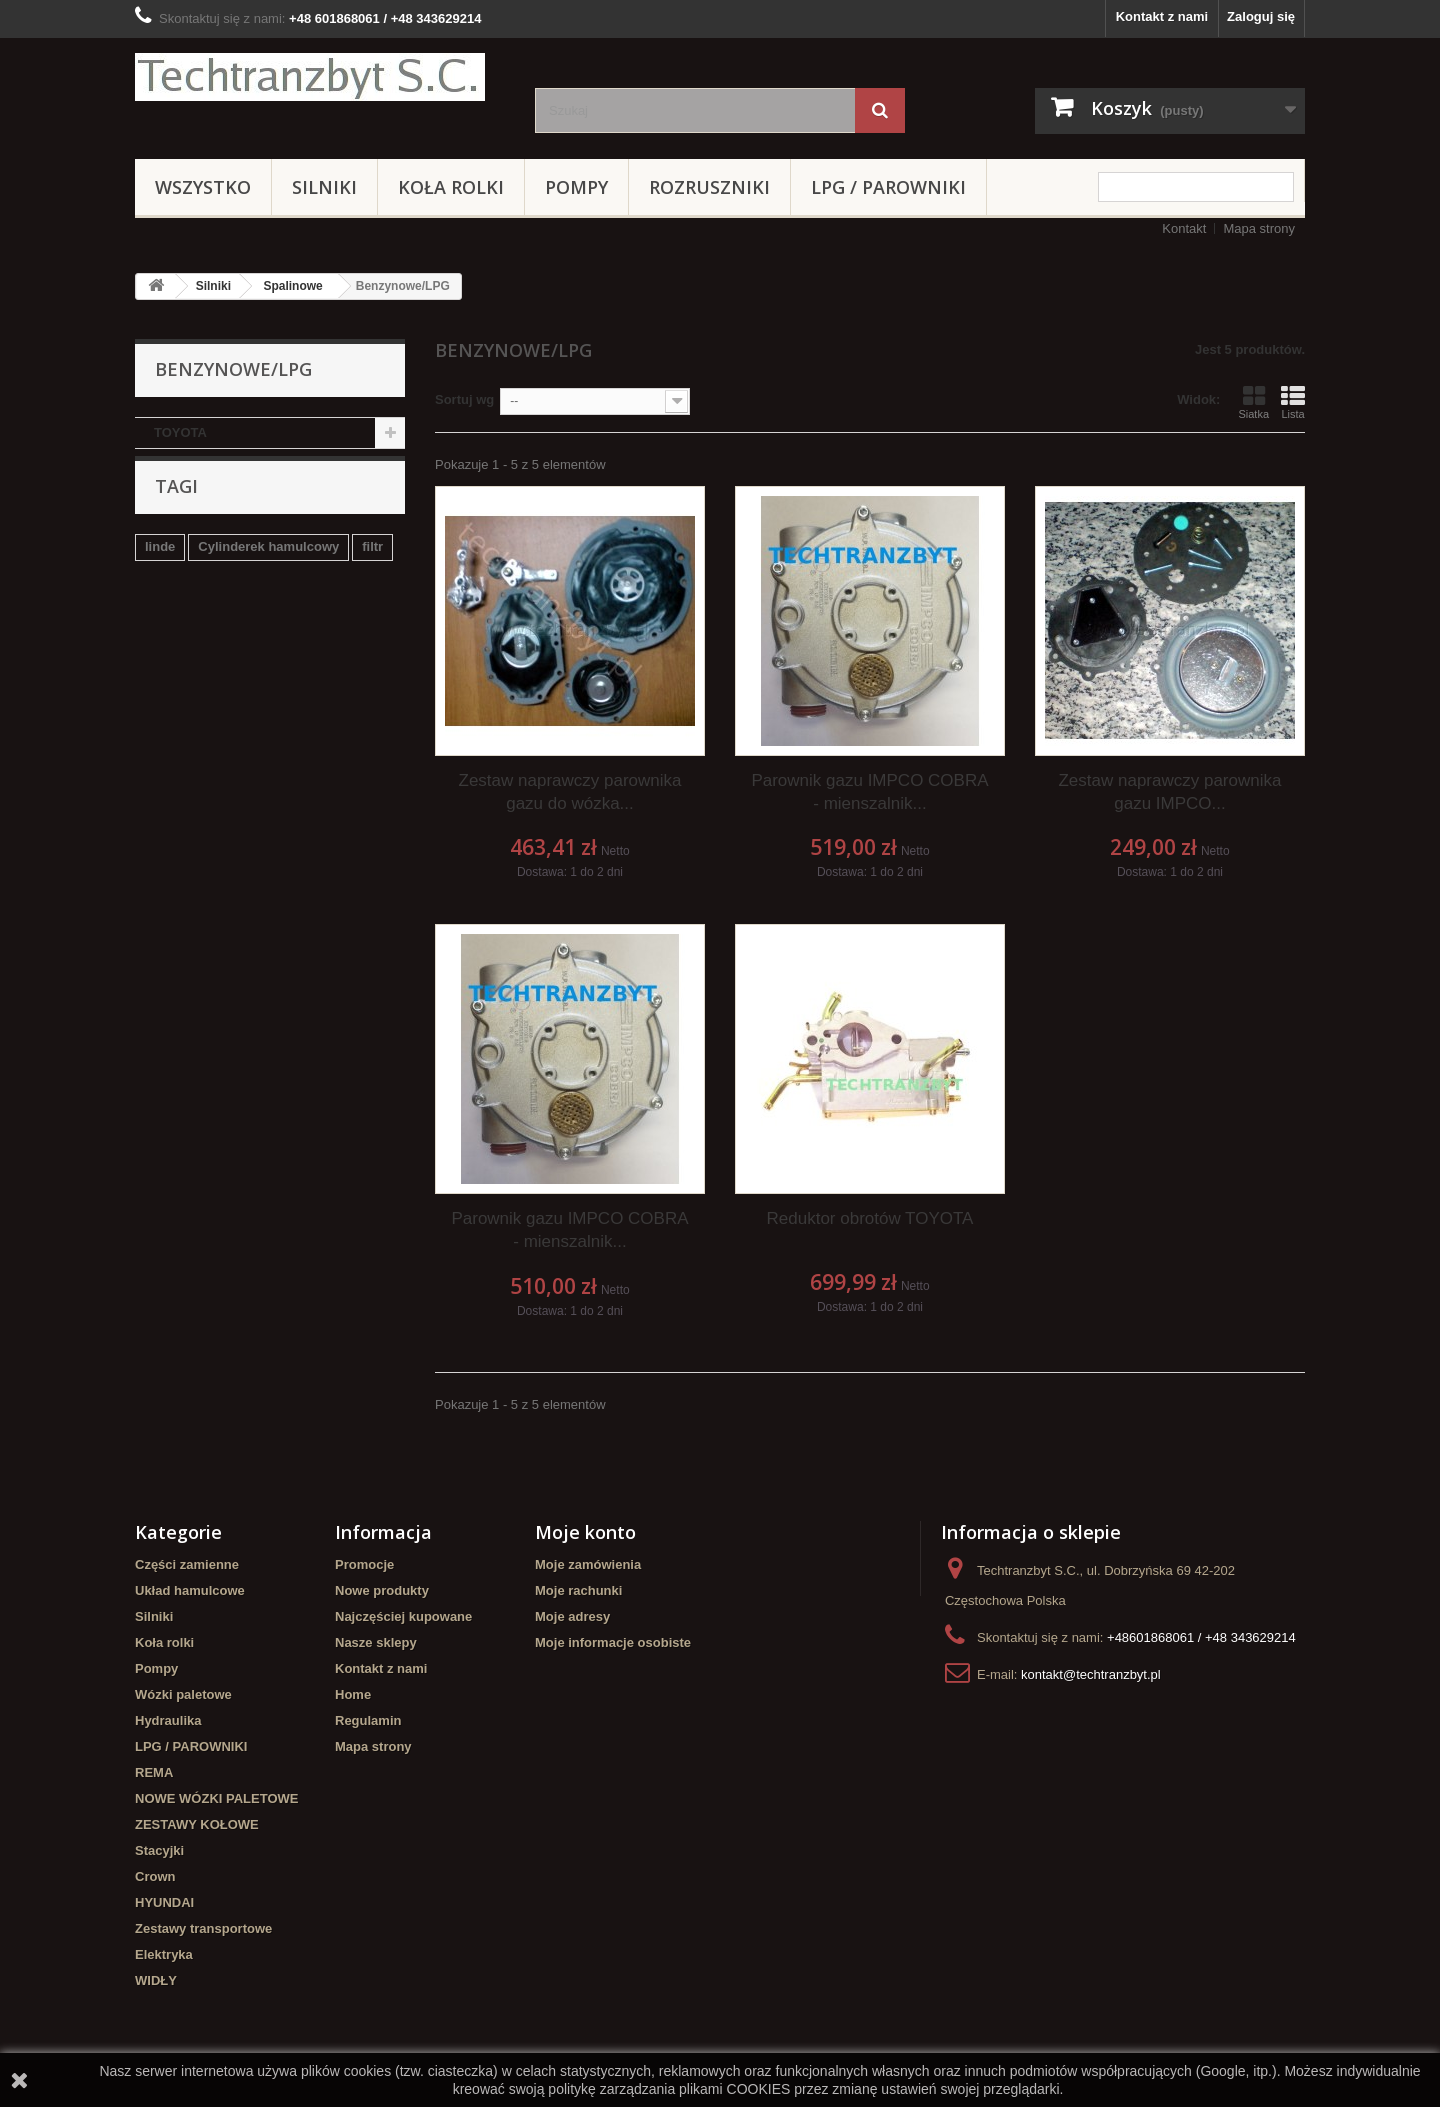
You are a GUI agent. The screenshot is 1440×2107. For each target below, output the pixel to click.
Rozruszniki (709, 187)
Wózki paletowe (183, 1694)
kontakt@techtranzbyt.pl (1091, 1674)
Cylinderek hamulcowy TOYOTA (243, 659)
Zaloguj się (1261, 16)
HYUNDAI (164, 1902)
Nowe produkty (382, 1590)
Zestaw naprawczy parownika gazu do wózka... (570, 792)
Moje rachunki (578, 1590)
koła (158, 629)
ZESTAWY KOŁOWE (197, 1824)
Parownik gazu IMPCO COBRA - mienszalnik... (869, 792)
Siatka (1253, 402)
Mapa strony (1259, 228)
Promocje (364, 1564)
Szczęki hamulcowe (308, 629)
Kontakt (1184, 228)
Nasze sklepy (376, 1642)
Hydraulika (168, 1720)
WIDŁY (156, 1980)
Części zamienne (187, 1564)
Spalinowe (292, 286)
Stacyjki (159, 1850)
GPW (209, 629)
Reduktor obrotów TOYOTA (870, 1218)
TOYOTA (180, 432)
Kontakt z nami (1162, 16)
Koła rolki (451, 187)
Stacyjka (279, 599)
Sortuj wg (464, 399)
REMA (154, 1772)
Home (353, 1694)
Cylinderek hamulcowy (268, 569)
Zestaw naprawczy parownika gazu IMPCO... (1169, 792)
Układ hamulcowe (190, 1590)
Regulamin (368, 1720)
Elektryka (164, 1954)
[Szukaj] (880, 110)
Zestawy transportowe (203, 1928)
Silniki (324, 187)
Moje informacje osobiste (613, 1642)
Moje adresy (572, 1616)
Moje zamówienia (588, 1564)
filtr (372, 569)
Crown (155, 1876)
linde (160, 569)
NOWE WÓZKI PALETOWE (216, 1798)
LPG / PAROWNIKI (888, 187)
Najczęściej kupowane (403, 1616)
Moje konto (585, 1532)
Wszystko (203, 187)
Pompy (576, 187)
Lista (1293, 402)
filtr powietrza (187, 599)
